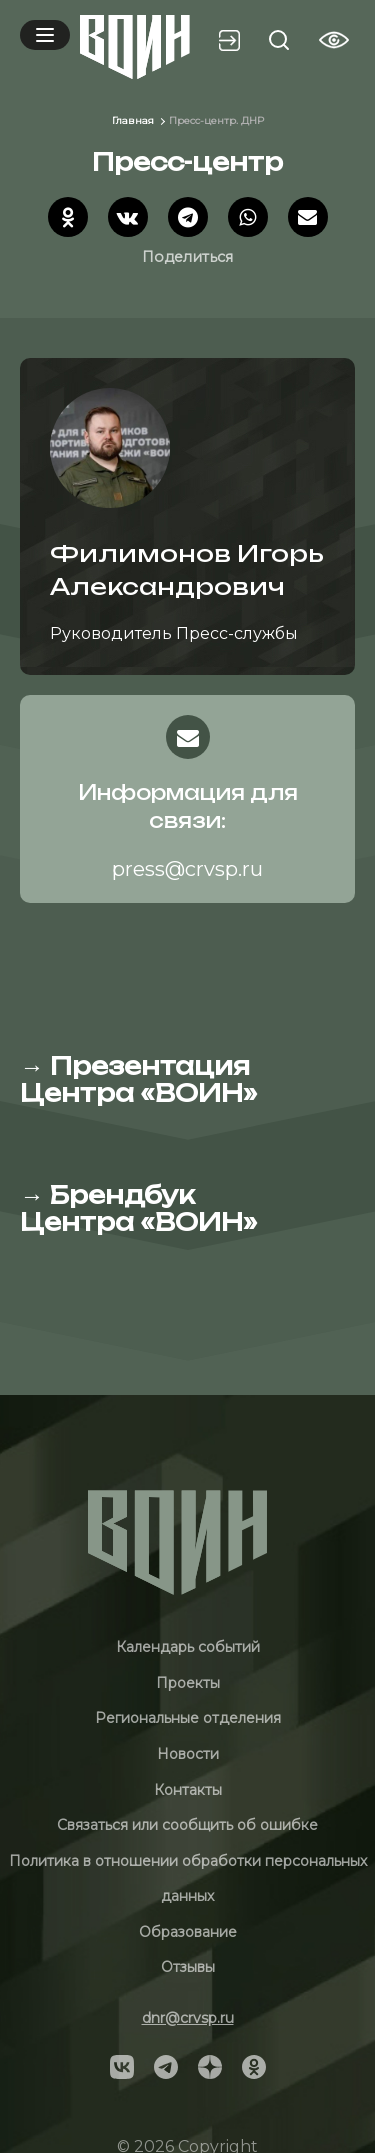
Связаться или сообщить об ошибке (187, 1825)
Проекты (188, 1683)
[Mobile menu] (45, 35)
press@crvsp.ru (187, 869)
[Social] (122, 2066)
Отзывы (188, 1967)
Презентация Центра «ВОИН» (138, 1079)
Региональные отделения (188, 1718)
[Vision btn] (334, 40)
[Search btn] (279, 40)
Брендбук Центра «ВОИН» (138, 1208)
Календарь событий (188, 1647)
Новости (188, 1754)
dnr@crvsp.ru (188, 2018)
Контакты (188, 1790)
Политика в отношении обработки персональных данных (188, 1879)
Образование (188, 1932)
